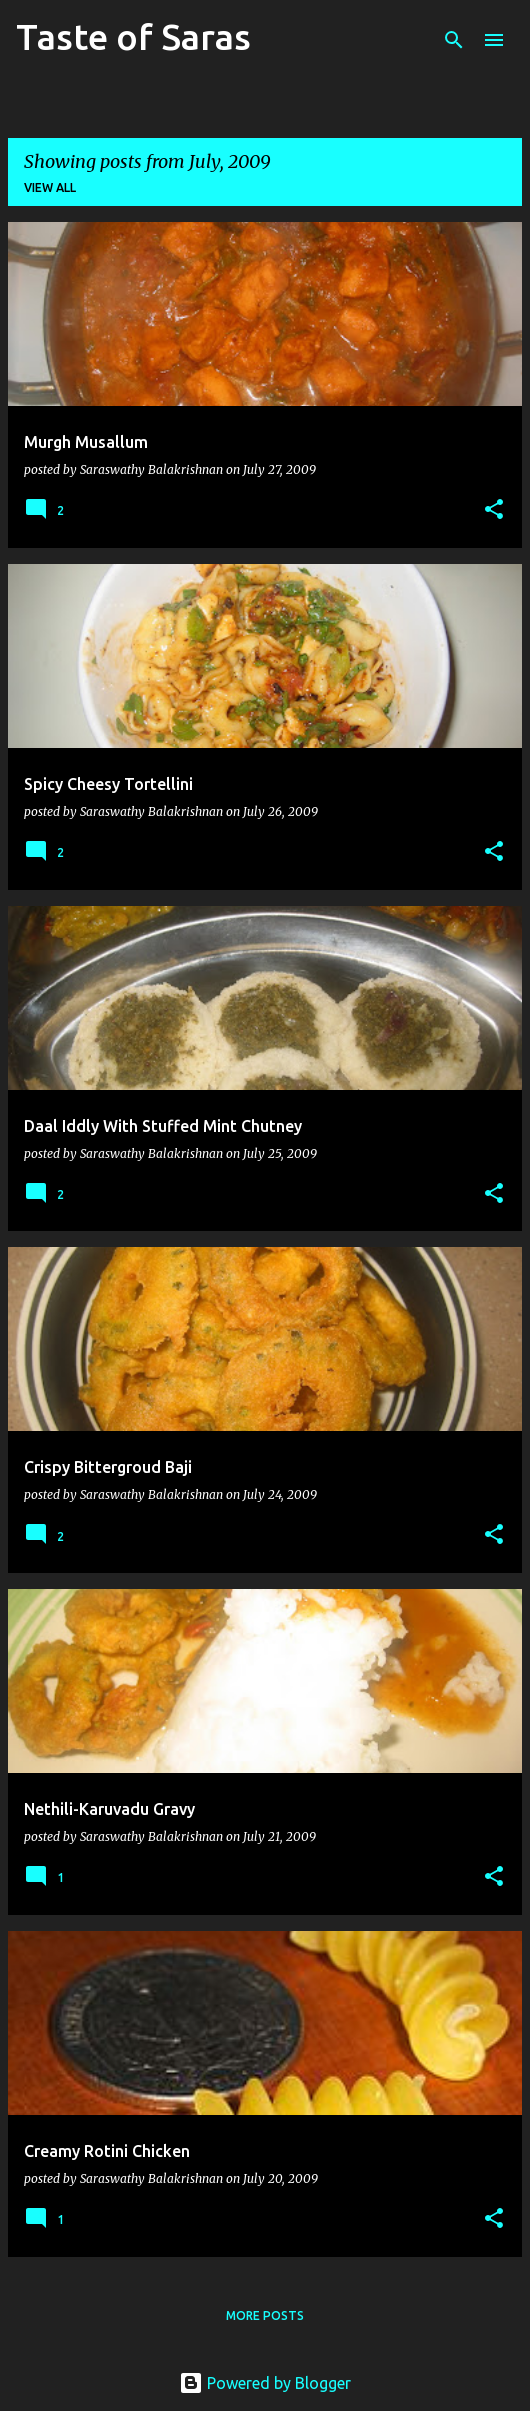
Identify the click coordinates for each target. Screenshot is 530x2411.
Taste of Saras (133, 36)
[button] (494, 510)
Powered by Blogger (265, 2383)
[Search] (454, 40)
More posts (265, 2315)
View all (50, 187)
